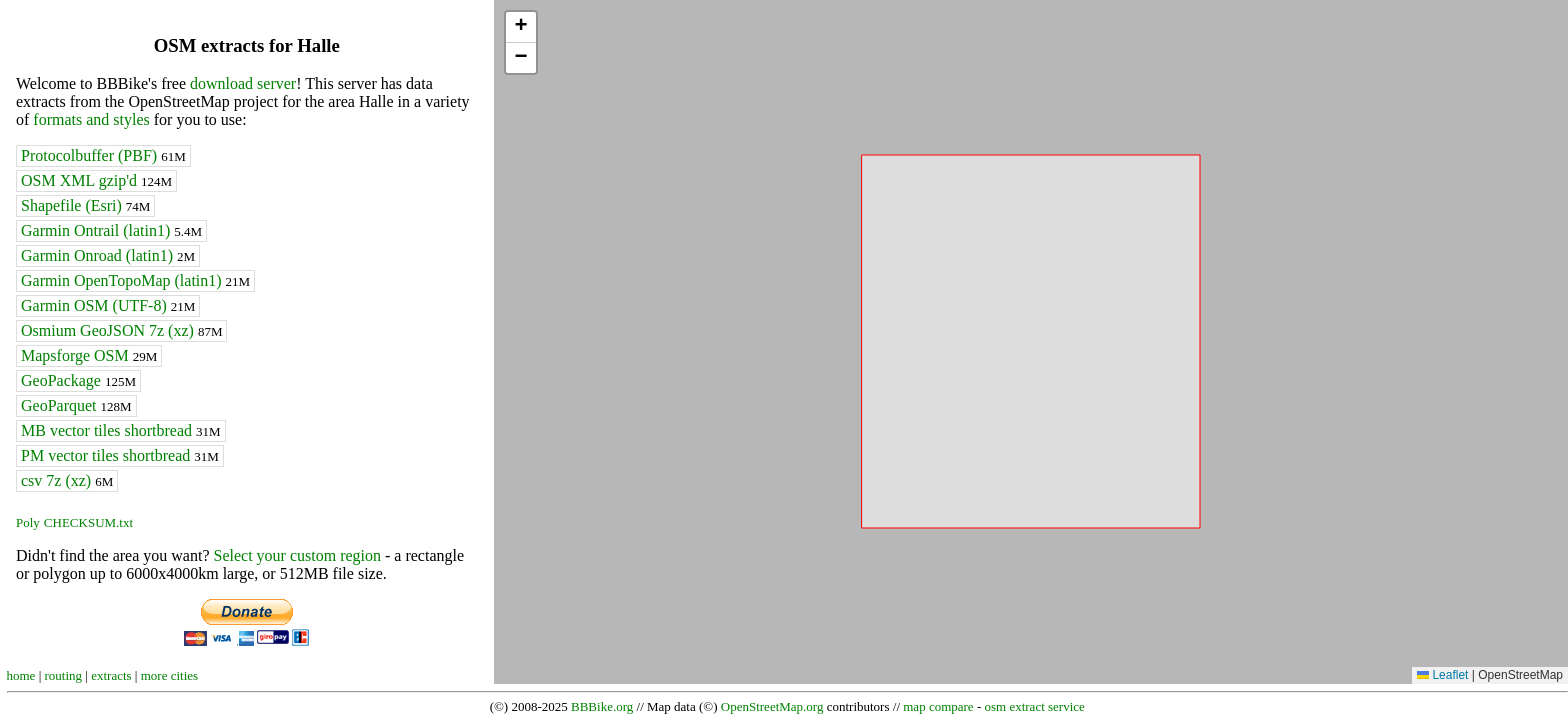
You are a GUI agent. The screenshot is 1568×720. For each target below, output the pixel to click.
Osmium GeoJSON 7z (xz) (121, 330)
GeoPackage (78, 380)
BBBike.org (602, 706)
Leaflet (1442, 675)
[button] (521, 27)
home (21, 675)
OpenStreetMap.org (772, 706)
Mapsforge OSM (89, 355)
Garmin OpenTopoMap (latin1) (135, 280)
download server (243, 83)
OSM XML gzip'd (96, 180)
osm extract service (1034, 706)
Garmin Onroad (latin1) (108, 255)
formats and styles (91, 119)
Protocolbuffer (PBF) (103, 155)
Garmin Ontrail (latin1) (111, 230)
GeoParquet (76, 405)
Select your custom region (297, 555)
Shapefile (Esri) (85, 205)
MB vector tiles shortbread (121, 430)
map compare (938, 706)
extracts (111, 675)
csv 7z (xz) (67, 480)
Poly (28, 522)
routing (64, 675)
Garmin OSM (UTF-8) (108, 305)
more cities (169, 675)
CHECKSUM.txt (88, 522)
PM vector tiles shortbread (120, 455)
